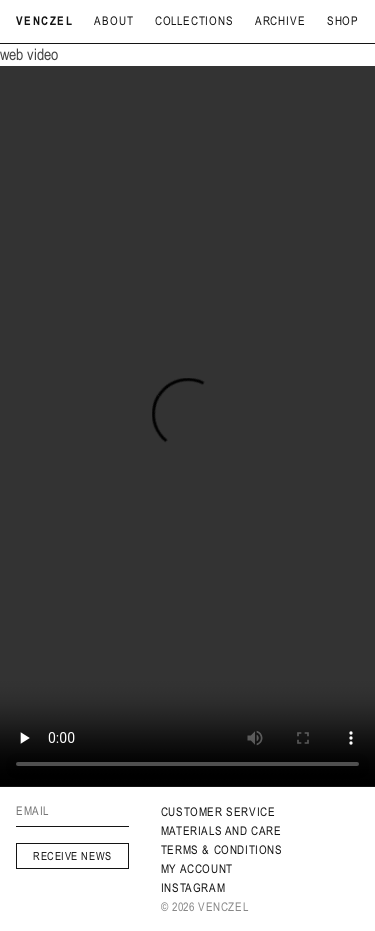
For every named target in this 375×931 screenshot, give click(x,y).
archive (280, 21)
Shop (343, 21)
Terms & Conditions (222, 850)
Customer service (218, 812)
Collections (194, 21)
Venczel (44, 21)
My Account (197, 869)
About (113, 21)
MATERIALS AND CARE (221, 831)
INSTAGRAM (193, 888)
